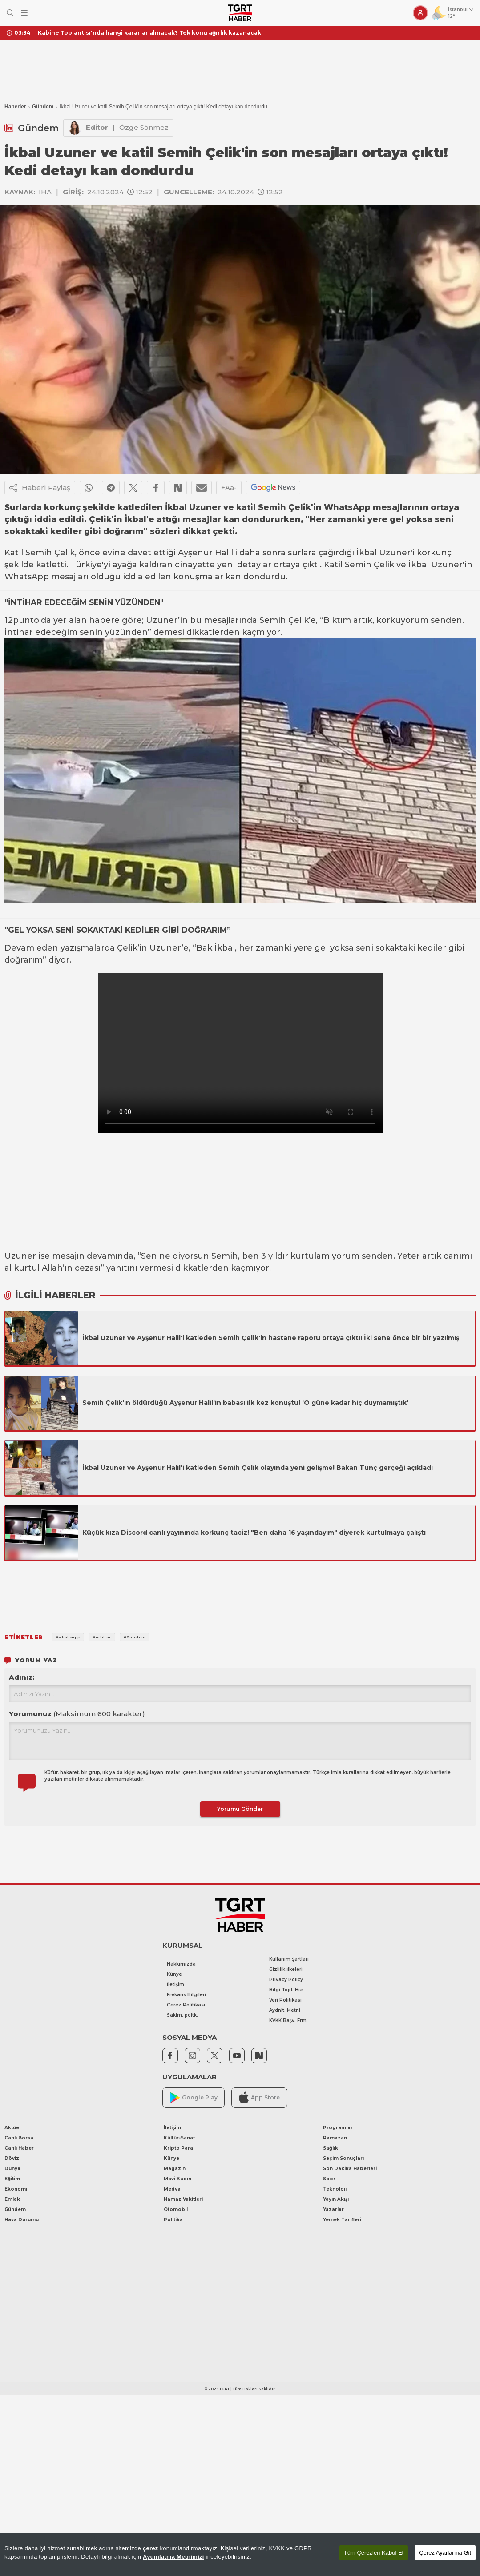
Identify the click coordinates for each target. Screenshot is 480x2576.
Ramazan (335, 2138)
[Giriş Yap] (420, 12)
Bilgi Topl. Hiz (286, 1990)
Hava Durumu (21, 2220)
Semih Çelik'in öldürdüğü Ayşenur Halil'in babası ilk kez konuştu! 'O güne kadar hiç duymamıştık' (245, 1403)
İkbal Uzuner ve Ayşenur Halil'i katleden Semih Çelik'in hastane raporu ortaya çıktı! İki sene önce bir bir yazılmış (270, 1338)
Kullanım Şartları (289, 1959)
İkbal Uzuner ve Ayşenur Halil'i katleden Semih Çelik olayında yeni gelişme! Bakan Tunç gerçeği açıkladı (258, 1468)
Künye (174, 1974)
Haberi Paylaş (39, 487)
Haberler (15, 107)
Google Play (194, 2097)
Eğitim (12, 2179)
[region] (240, 2554)
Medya (172, 2189)
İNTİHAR (25, 602)
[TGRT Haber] (240, 12)
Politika (173, 2220)
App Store (259, 2097)
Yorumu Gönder (240, 1809)
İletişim (175, 1984)
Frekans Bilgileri (186, 1995)
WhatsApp (26, 577)
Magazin (175, 2168)
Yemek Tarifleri (342, 2220)
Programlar (338, 2128)
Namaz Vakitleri (183, 2199)
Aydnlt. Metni (284, 2010)
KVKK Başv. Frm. (288, 2020)
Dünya (12, 2168)
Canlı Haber (19, 2148)
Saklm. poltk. (182, 2015)
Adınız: (21, 1677)
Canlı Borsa (18, 2138)
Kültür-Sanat (179, 2138)
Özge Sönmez (144, 127)
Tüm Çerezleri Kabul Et (373, 2552)
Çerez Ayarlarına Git (445, 2552)
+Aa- (229, 487)
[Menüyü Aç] (24, 13)
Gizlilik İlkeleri (286, 1969)
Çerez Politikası (186, 2005)
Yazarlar (333, 2209)
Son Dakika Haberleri (350, 2168)
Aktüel (12, 2128)
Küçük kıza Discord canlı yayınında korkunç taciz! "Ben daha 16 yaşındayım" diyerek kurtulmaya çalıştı (254, 1533)
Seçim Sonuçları (343, 2158)
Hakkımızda (181, 1964)
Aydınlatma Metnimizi (173, 2556)
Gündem (43, 107)
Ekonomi (15, 2189)
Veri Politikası (285, 2000)
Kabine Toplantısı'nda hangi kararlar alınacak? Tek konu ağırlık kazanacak (149, 32)
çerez (150, 2548)
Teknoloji (335, 2189)
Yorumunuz (77, 1713)
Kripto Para (178, 2148)
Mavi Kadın (177, 2179)
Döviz (11, 2158)
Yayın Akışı (336, 2199)
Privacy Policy (286, 1979)
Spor (329, 2179)
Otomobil (176, 2209)
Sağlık (330, 2148)
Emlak (12, 2199)
